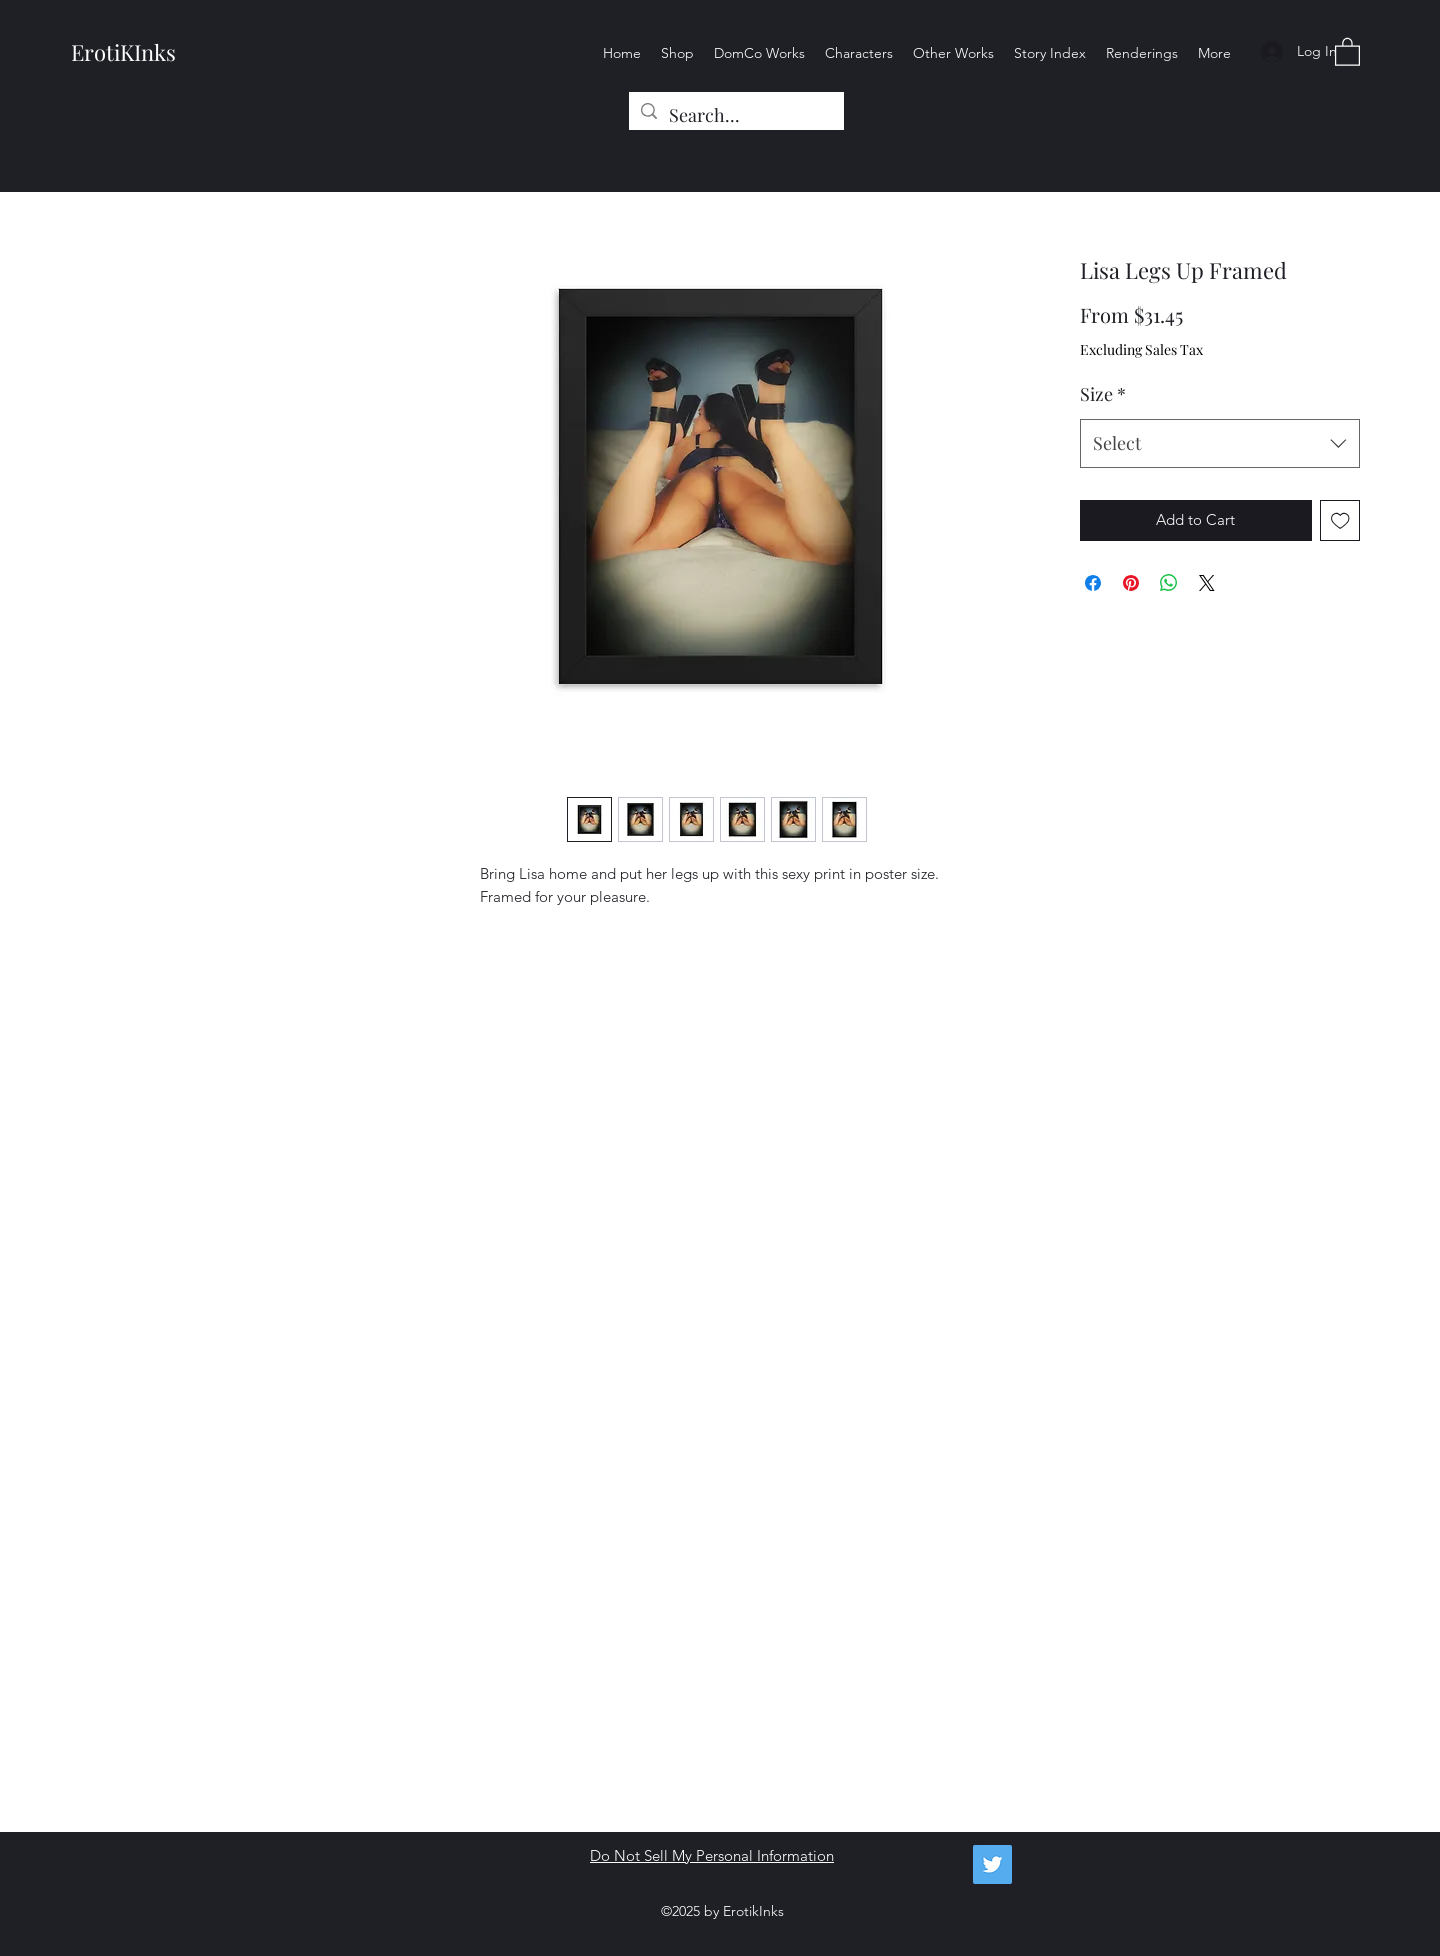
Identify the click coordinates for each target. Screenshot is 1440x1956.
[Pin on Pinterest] (1131, 583)
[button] (1347, 51)
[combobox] (1220, 444)
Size (1103, 394)
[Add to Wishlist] (1340, 520)
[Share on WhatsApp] (1169, 583)
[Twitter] (992, 1864)
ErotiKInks (123, 52)
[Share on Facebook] (1093, 583)
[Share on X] (1207, 583)
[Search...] (735, 116)
